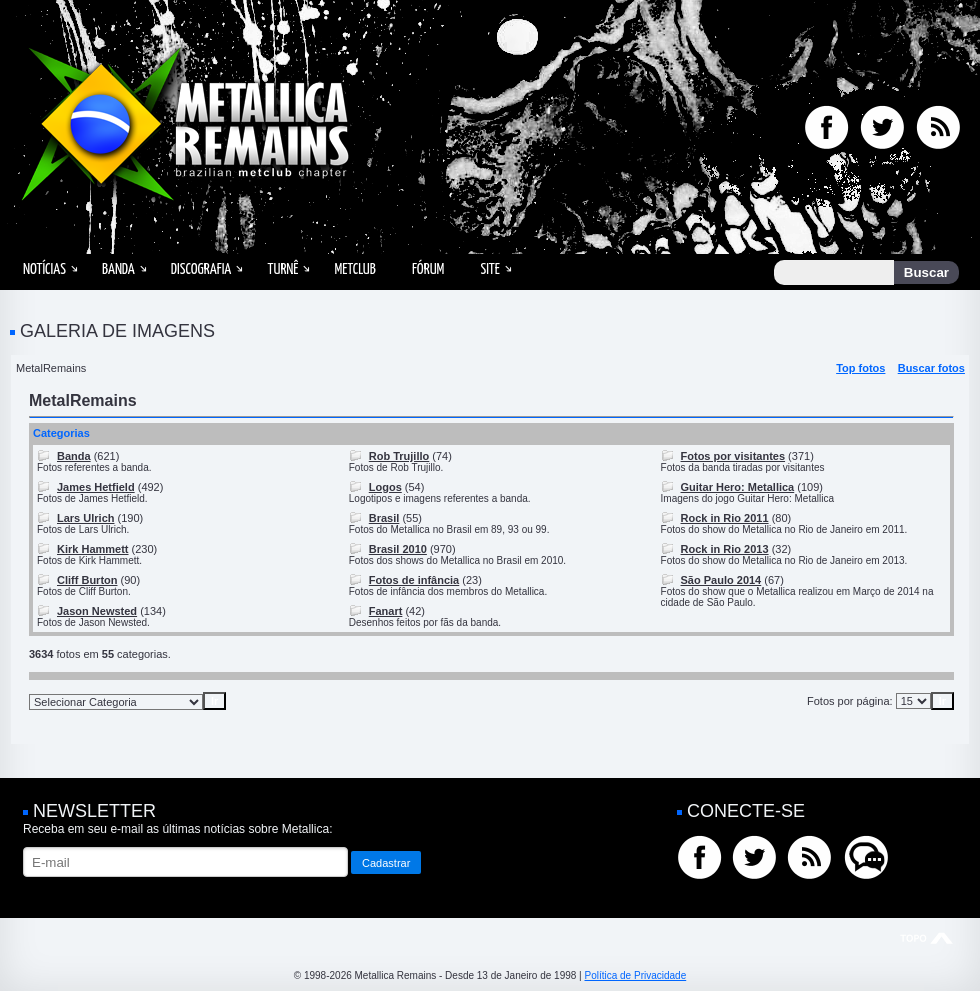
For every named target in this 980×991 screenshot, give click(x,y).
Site (490, 269)
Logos (385, 487)
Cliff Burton (87, 580)
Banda (118, 269)
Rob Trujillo (399, 456)
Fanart (386, 611)
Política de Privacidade (635, 975)
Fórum (428, 269)
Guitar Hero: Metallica (738, 487)
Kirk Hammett (93, 549)
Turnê (282, 269)
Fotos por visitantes (733, 456)
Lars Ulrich (85, 518)
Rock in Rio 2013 (725, 549)
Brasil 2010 (398, 549)
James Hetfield (96, 487)
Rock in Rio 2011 (725, 518)
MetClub (354, 269)
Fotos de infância (414, 580)
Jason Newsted (97, 611)
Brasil (384, 518)
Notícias (44, 269)
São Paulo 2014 (721, 580)
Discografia (201, 269)
